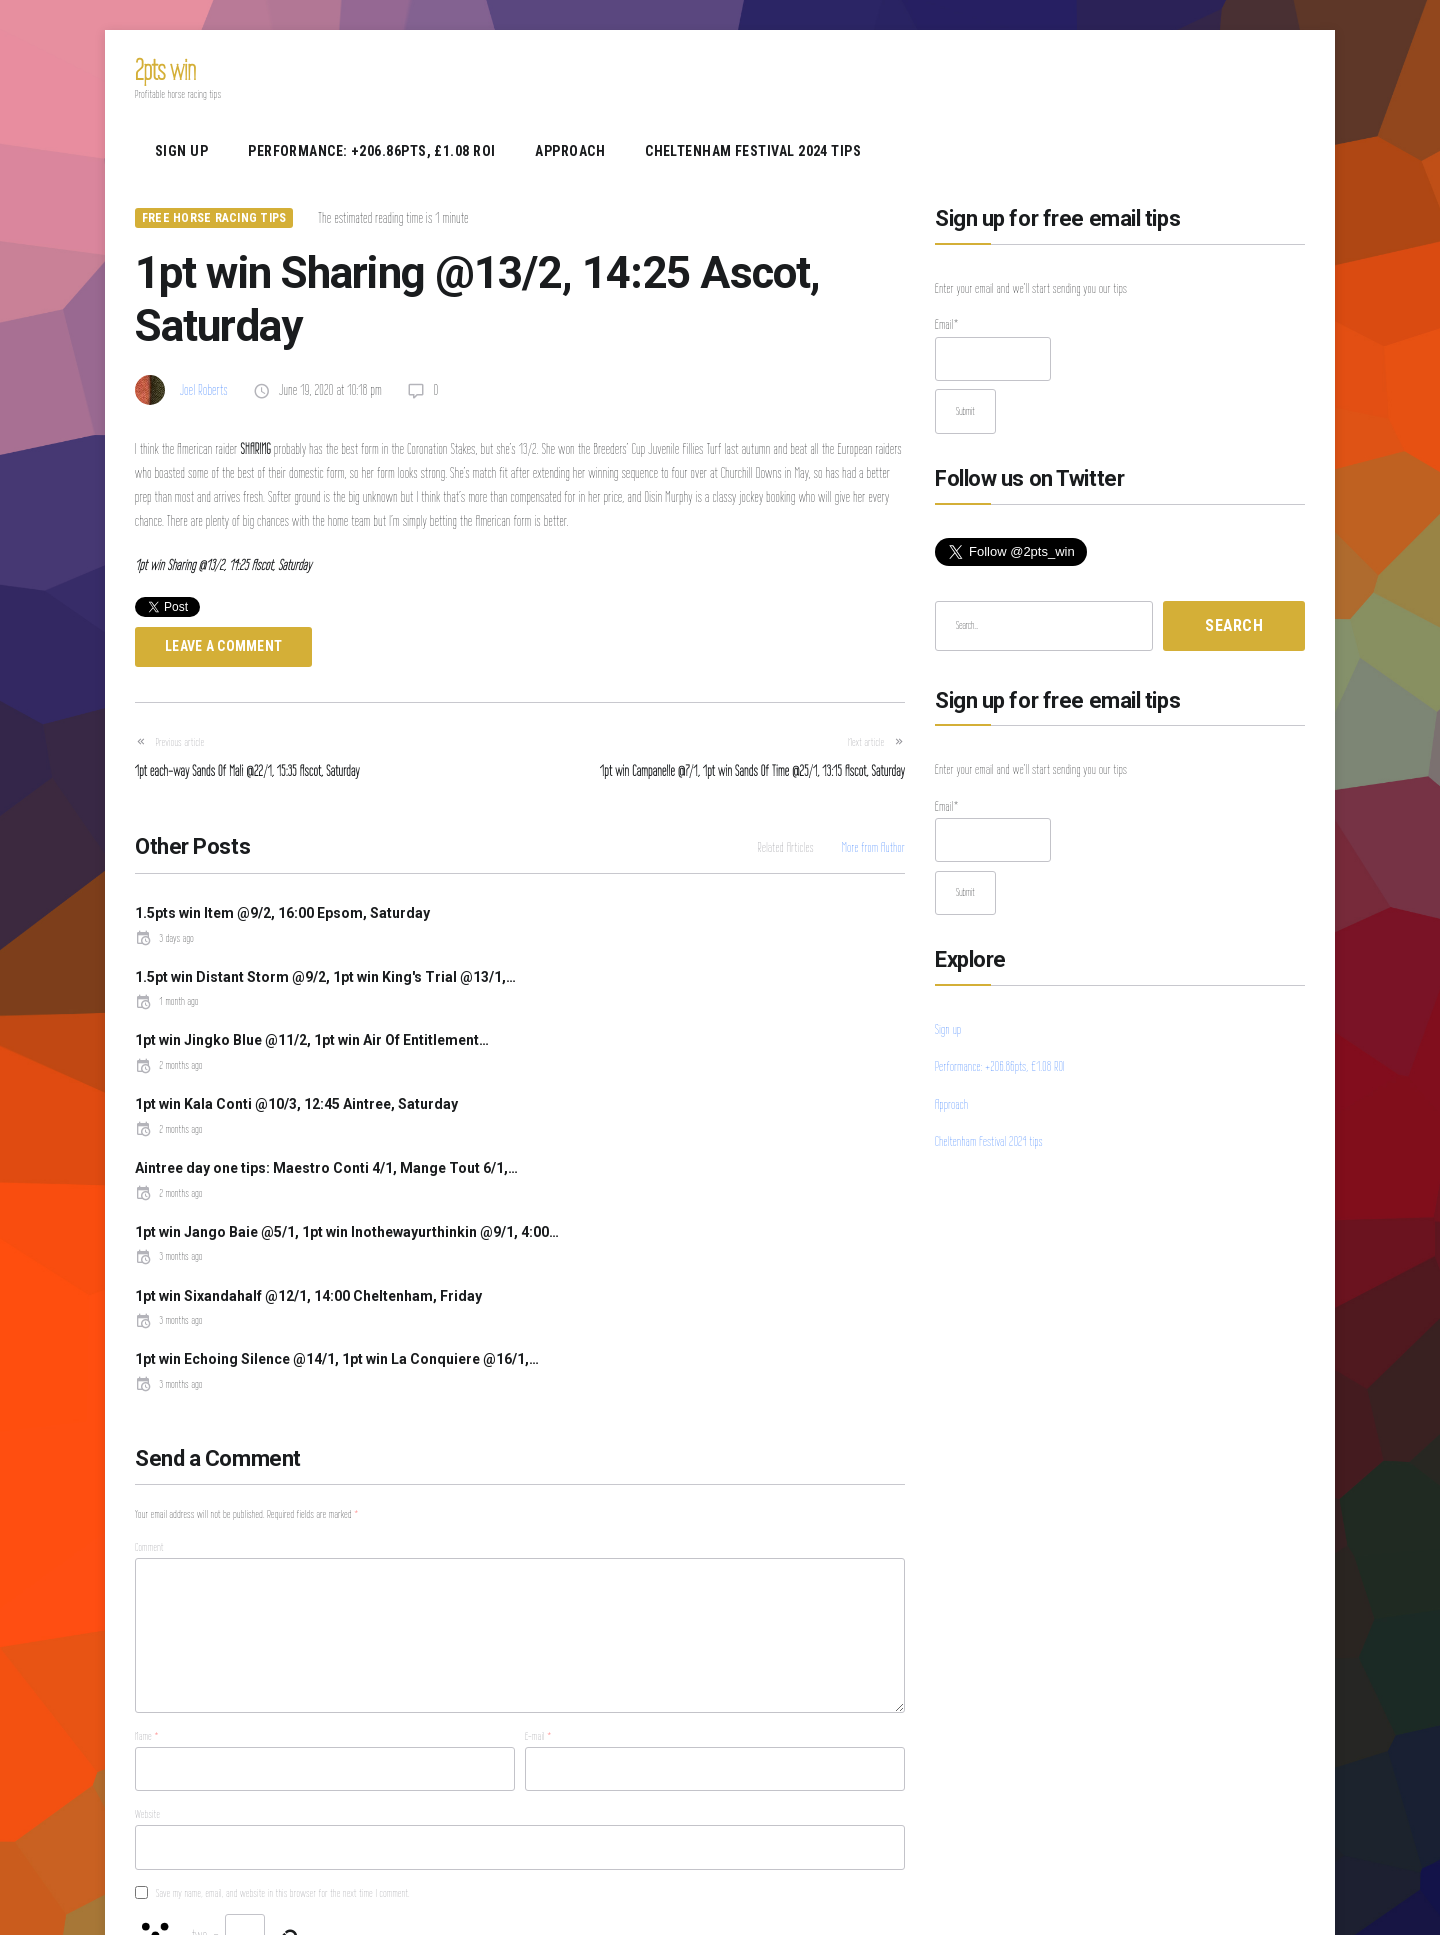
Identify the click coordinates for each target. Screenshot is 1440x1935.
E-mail (538, 1540)
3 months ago (569, 1104)
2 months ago (169, 1021)
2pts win (165, 69)
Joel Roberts (204, 390)
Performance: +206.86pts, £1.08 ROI (371, 151)
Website (147, 1618)
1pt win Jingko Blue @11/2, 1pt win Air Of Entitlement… (312, 996)
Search (1234, 625)
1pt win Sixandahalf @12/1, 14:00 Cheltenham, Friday (308, 1143)
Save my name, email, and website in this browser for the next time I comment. (283, 1696)
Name (147, 1540)
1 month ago (567, 957)
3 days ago (164, 938)
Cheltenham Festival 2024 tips (753, 151)
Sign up (181, 151)
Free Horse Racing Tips (214, 218)
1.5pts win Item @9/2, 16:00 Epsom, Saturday (282, 913)
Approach (570, 151)
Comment (149, 1351)
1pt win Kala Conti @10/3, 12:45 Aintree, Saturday (696, 996)
